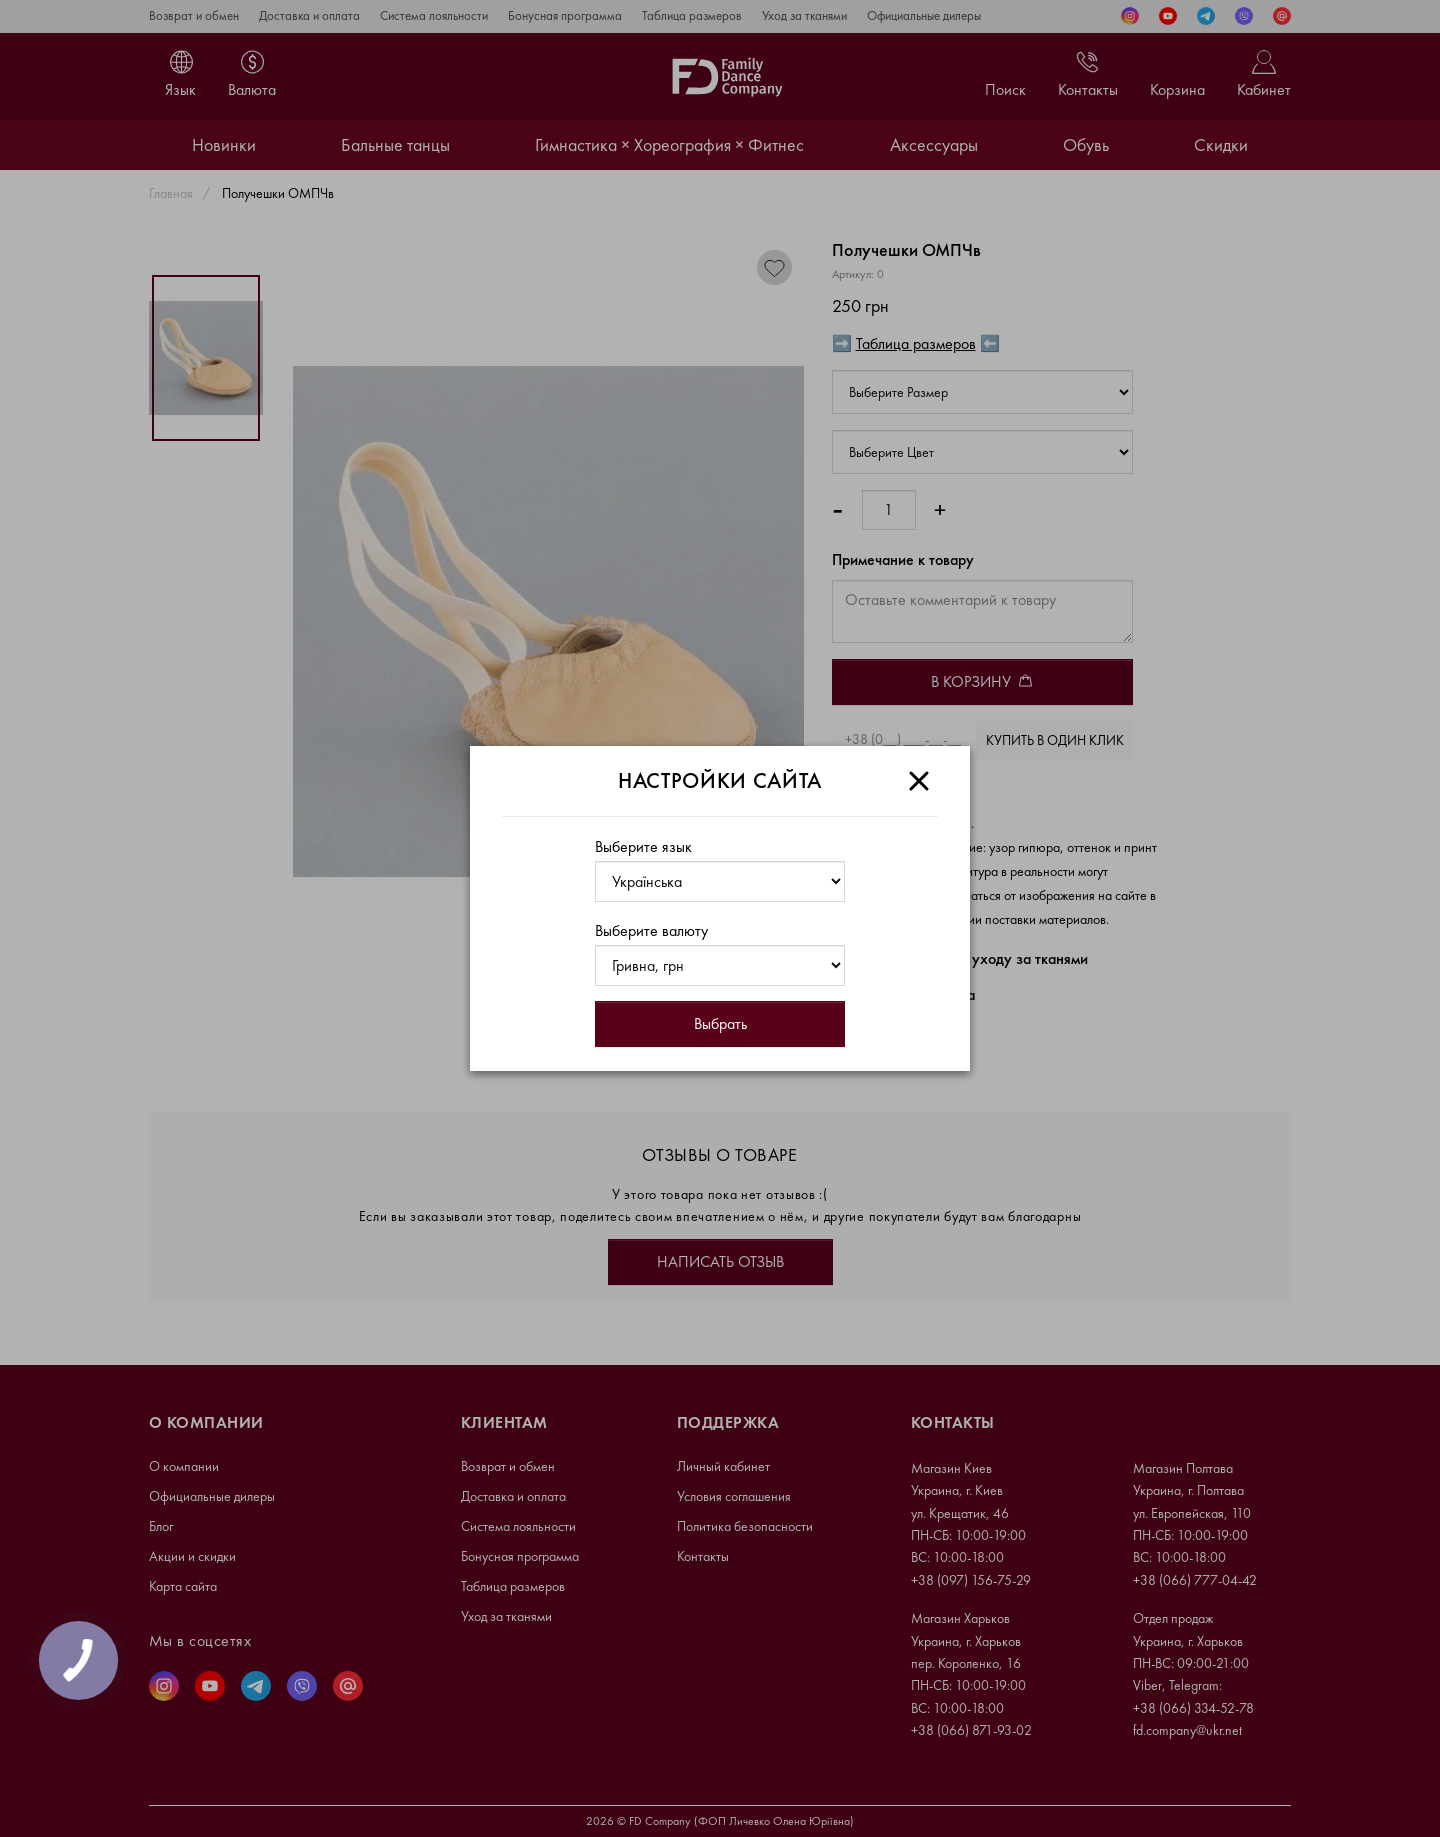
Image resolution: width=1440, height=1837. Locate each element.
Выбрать (720, 1023)
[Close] (919, 781)
